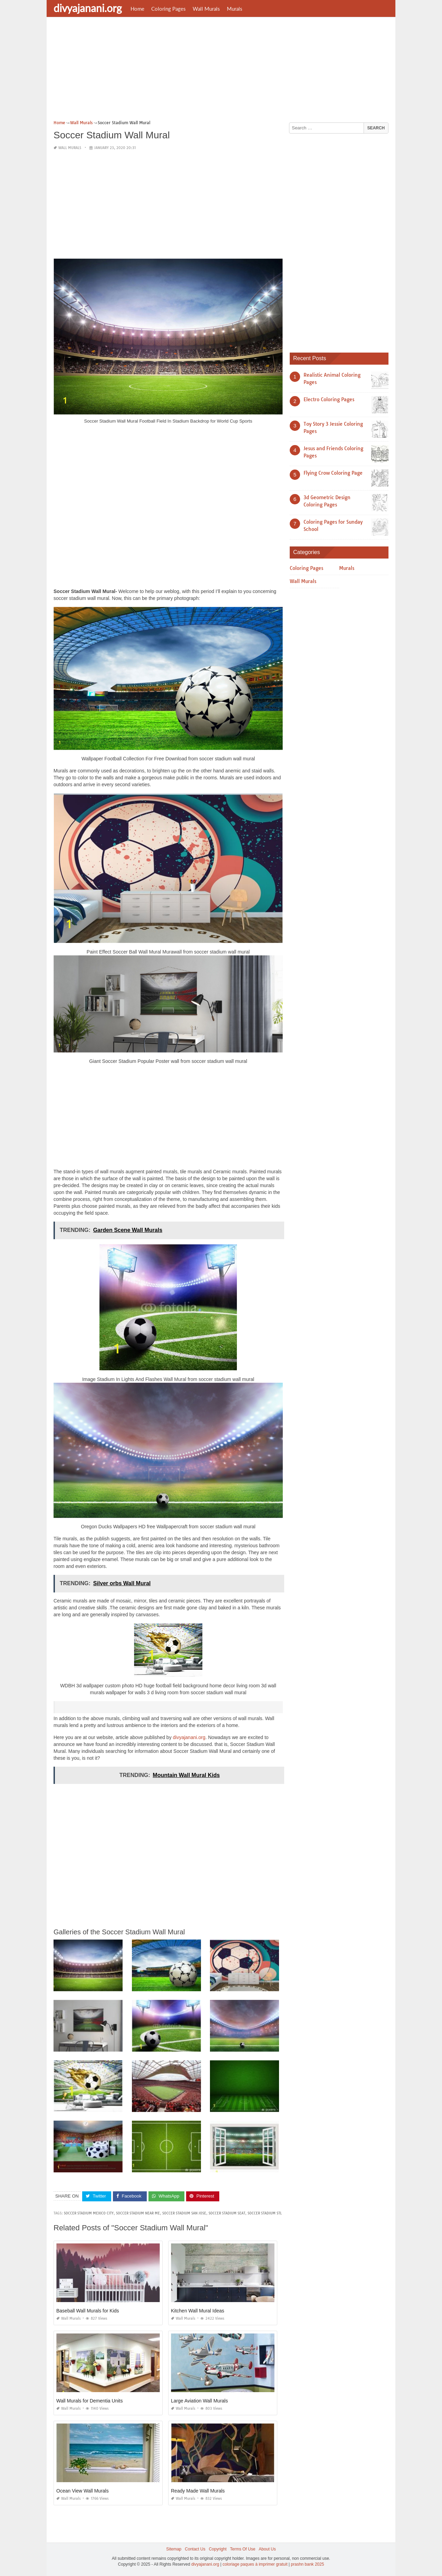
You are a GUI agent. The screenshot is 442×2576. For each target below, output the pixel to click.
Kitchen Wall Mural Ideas (197, 2310)
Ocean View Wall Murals (82, 2491)
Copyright (218, 2549)
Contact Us (195, 2549)
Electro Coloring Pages (329, 399)
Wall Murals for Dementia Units (89, 2401)
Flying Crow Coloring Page (333, 473)
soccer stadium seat (227, 2213)
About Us (267, 2549)
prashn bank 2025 (307, 2564)
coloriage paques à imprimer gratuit (254, 2564)
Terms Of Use (242, 2549)
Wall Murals (206, 9)
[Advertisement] (221, 70)
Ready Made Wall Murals (198, 2491)
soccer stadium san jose (184, 2213)
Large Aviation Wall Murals (199, 2401)
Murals (234, 9)
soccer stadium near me (138, 2213)
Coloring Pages (168, 9)
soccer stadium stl (265, 2213)
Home (137, 9)
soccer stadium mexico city (89, 2213)
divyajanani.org (88, 8)
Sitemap (173, 2549)
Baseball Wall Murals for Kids (87, 2310)
